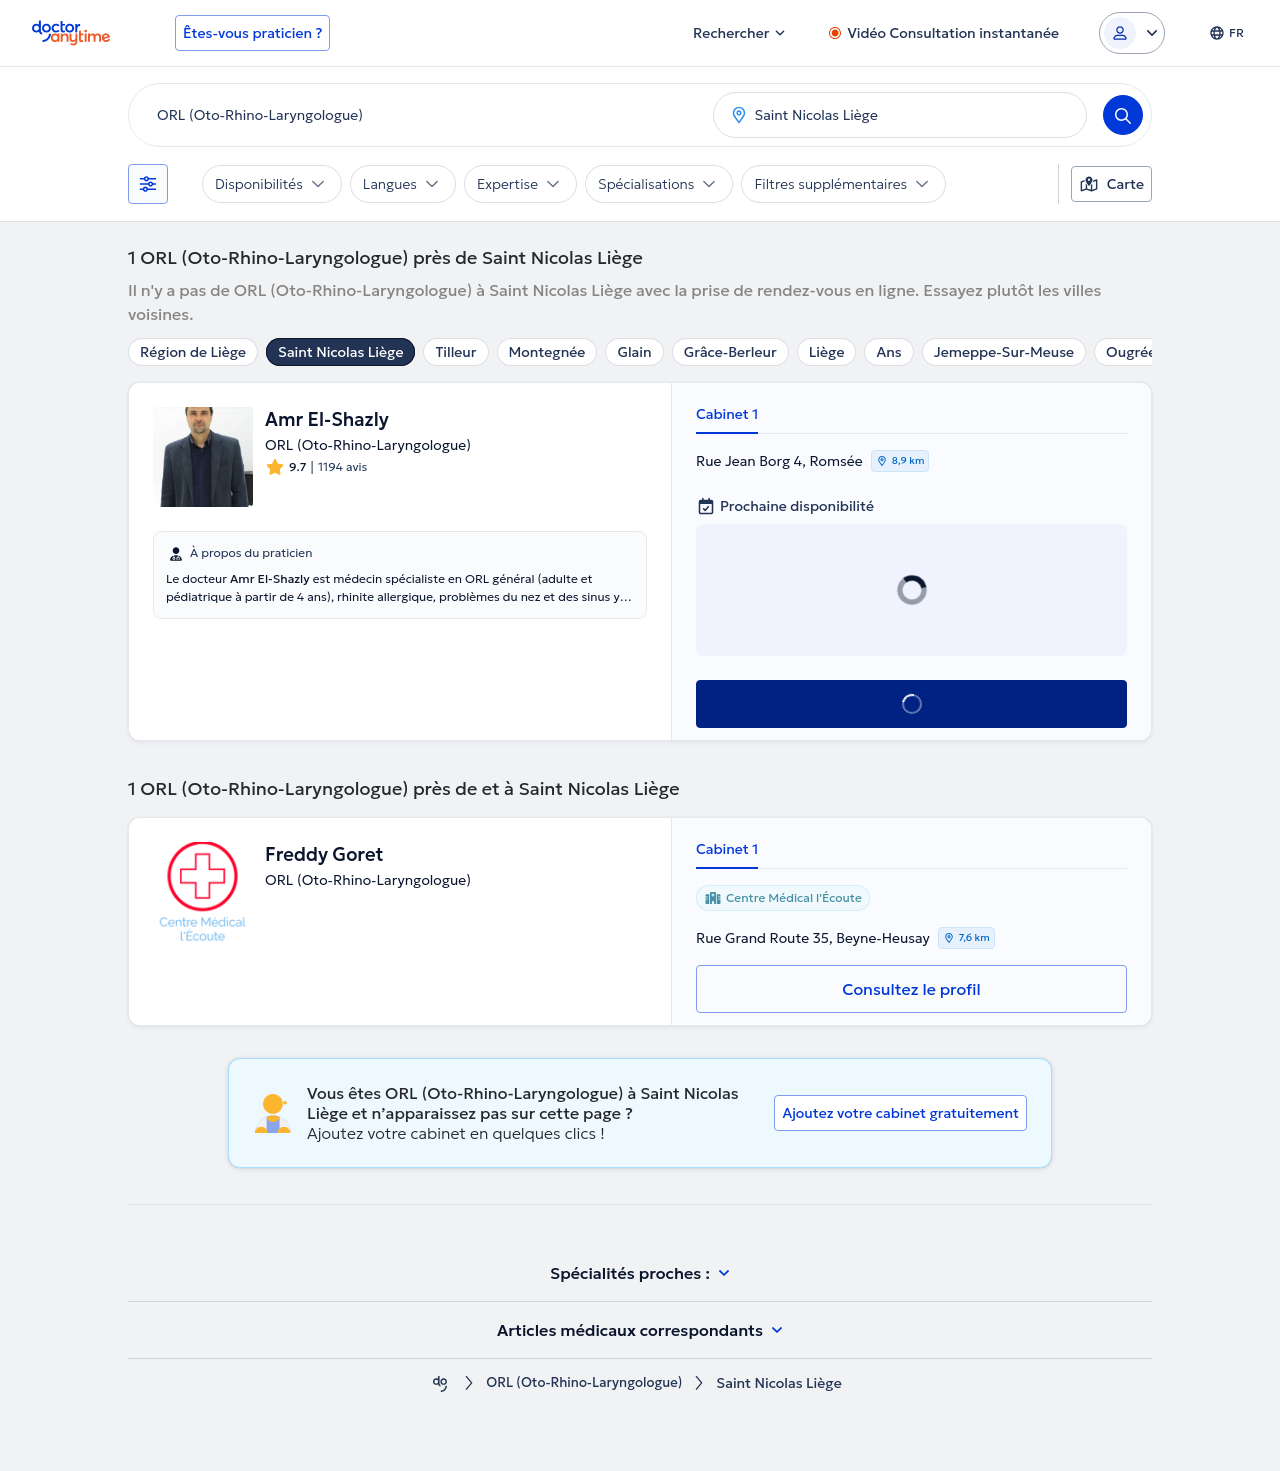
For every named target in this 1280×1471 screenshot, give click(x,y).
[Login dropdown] (1132, 33)
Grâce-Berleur (730, 352)
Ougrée (1131, 352)
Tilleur (455, 352)
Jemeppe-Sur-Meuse (1004, 352)
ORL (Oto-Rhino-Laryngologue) (584, 1383)
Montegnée (547, 352)
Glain (634, 352)
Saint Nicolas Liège (340, 352)
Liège (827, 352)
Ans (888, 352)
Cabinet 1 (727, 414)
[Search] (1123, 115)
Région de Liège (193, 352)
